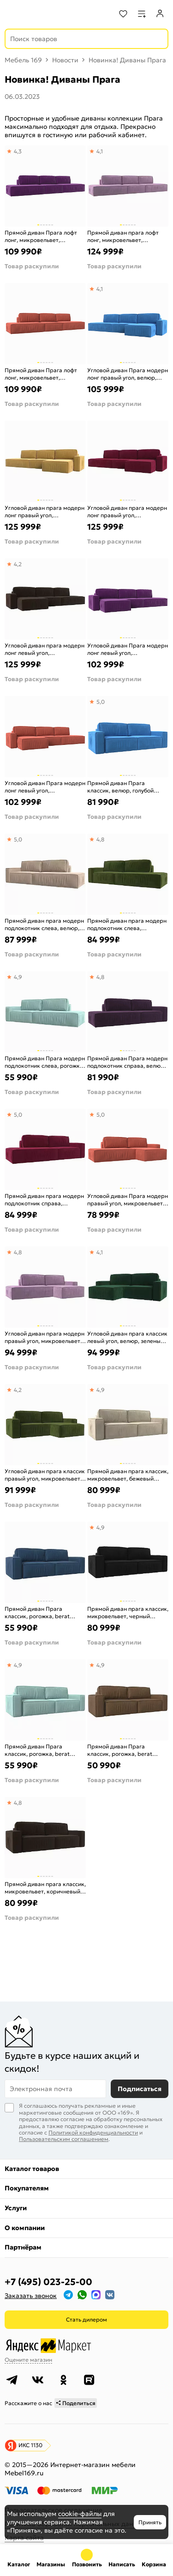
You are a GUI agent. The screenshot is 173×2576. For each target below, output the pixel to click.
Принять (149, 2522)
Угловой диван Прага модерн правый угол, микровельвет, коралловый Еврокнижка (127, 1199)
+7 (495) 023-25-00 (48, 2282)
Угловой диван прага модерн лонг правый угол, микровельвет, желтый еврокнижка (44, 511)
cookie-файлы (79, 2513)
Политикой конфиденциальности (93, 2132)
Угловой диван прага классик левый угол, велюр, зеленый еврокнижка (127, 1337)
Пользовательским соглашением (63, 2138)
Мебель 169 (23, 60)
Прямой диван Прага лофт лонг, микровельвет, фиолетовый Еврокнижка (41, 236)
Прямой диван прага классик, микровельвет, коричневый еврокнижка (45, 1888)
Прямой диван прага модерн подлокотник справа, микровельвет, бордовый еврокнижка (44, 1199)
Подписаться (139, 2089)
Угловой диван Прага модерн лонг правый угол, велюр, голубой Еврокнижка (127, 374)
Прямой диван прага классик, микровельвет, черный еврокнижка (127, 1612)
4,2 (18, 564)
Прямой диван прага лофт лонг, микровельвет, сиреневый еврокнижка (123, 236)
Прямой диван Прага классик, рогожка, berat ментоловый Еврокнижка (39, 1750)
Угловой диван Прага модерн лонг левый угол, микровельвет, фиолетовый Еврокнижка (127, 649)
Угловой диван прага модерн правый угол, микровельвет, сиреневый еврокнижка (44, 1337)
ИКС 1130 (30, 2445)
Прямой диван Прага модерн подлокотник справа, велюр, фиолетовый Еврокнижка (127, 1062)
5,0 (100, 701)
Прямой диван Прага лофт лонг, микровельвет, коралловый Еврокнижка (41, 374)
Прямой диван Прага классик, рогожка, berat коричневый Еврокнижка (121, 1750)
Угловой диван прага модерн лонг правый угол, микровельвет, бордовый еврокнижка (127, 511)
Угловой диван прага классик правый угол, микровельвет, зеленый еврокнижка (45, 1475)
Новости (65, 60)
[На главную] (42, 14)
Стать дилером (86, 2319)
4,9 (18, 977)
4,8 (100, 839)
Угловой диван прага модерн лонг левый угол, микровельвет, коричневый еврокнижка (44, 649)
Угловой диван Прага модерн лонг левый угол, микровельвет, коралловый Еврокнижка (45, 787)
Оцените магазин (28, 2359)
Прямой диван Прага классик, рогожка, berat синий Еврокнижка (37, 1612)
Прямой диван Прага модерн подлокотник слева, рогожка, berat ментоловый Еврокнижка (45, 1062)
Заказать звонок (31, 2296)
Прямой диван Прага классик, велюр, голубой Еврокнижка (120, 787)
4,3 (18, 151)
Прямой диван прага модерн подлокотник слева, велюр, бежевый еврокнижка (44, 924)
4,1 (99, 151)
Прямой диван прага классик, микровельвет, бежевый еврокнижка (127, 1475)
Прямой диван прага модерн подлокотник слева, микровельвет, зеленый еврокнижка (127, 924)
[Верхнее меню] (13, 14)
